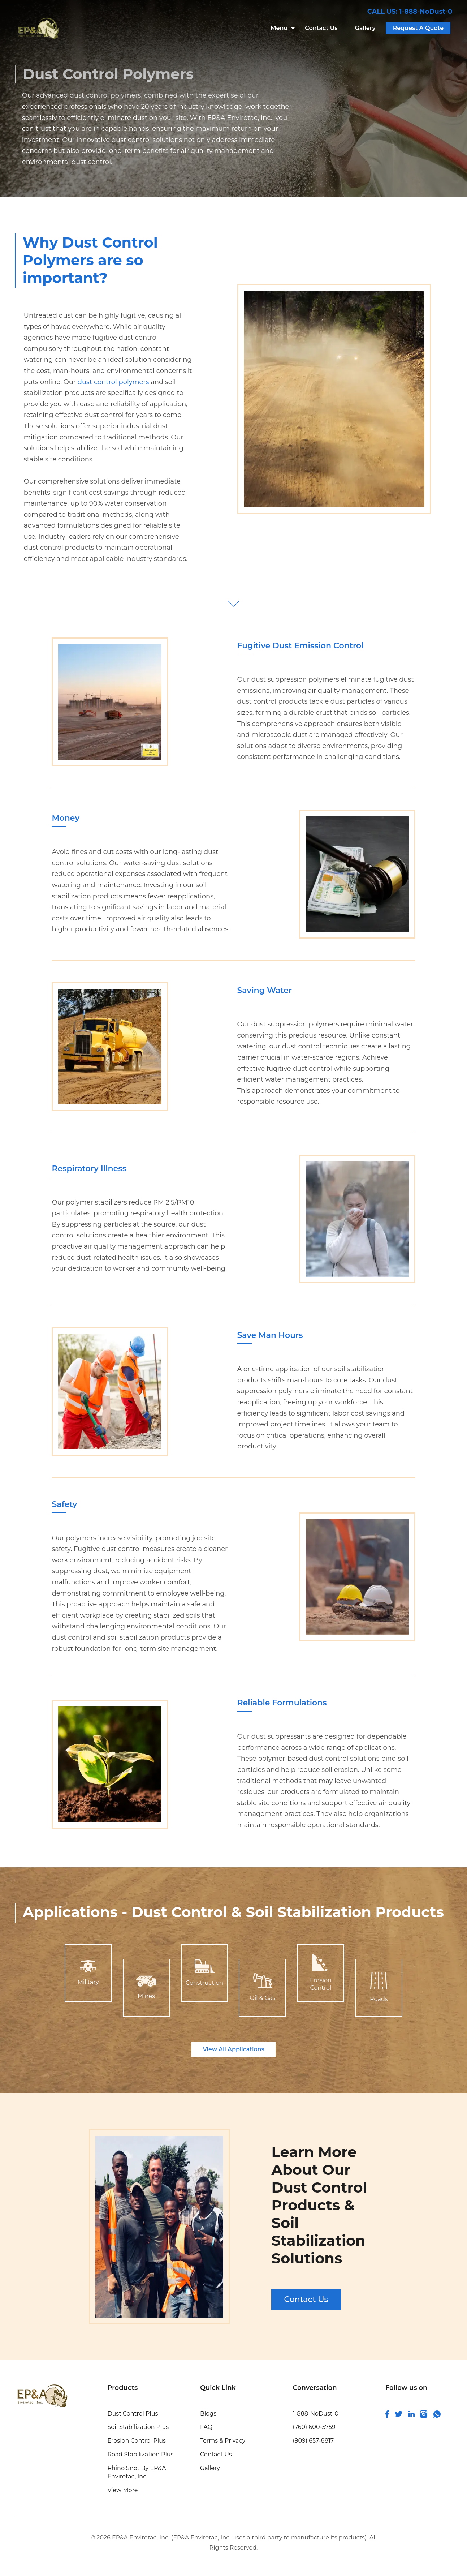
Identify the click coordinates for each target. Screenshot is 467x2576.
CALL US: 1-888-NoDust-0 (409, 12)
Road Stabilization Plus (140, 2454)
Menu (279, 28)
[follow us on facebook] (387, 2415)
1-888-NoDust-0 (315, 2413)
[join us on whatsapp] (437, 2416)
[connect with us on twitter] (398, 2415)
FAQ (206, 2426)
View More (122, 2490)
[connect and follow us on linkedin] (411, 2415)
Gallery (365, 28)
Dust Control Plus (132, 2413)
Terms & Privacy (222, 2440)
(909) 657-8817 (313, 2440)
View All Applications (233, 2049)
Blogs (208, 2413)
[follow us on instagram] (423, 2415)
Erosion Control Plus (136, 2440)
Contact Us (321, 28)
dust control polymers (113, 382)
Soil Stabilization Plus (138, 2426)
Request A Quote (418, 28)
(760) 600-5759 (314, 2426)
